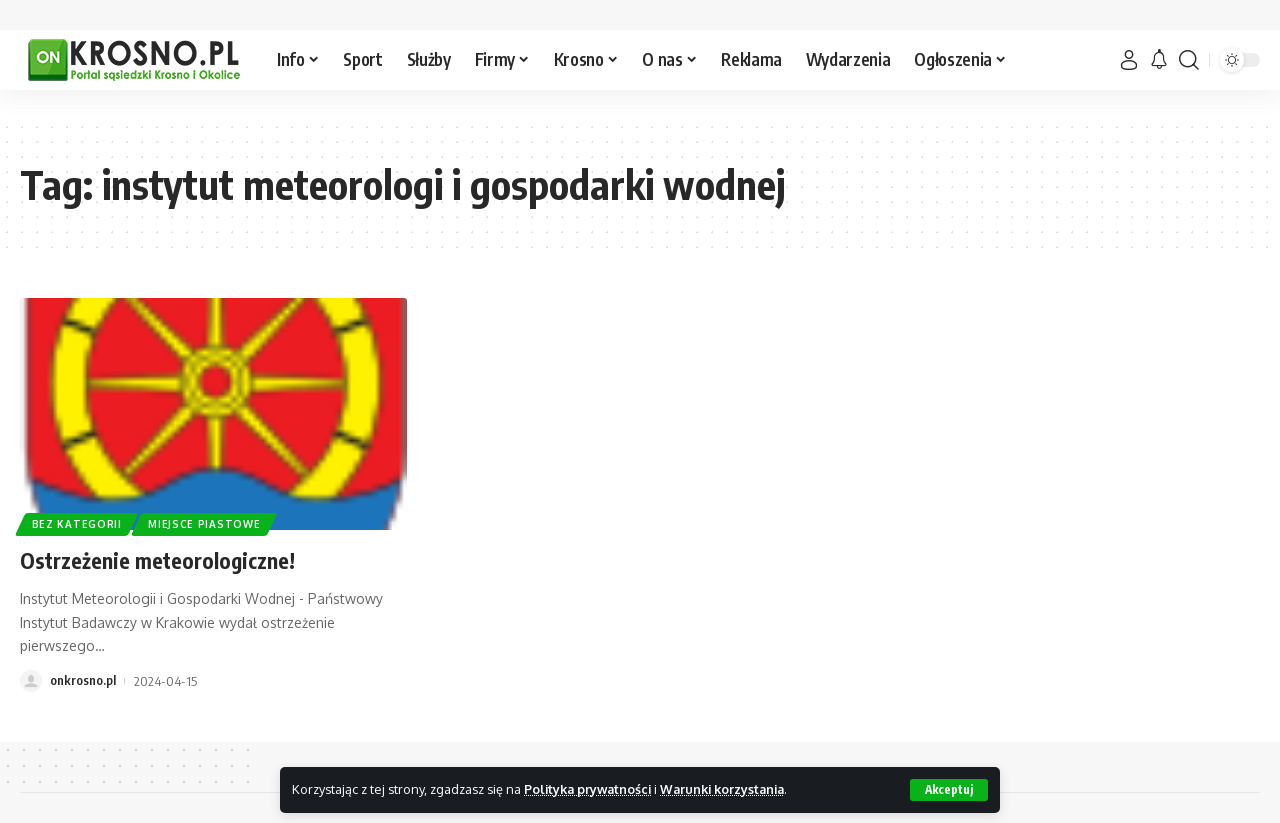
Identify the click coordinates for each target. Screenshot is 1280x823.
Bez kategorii (77, 524)
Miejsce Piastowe (205, 524)
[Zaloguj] (1129, 60)
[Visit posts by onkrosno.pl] (31, 681)
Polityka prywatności (590, 789)
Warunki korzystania (731, 789)
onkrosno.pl (83, 681)
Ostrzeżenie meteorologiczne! (159, 560)
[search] (1189, 60)
